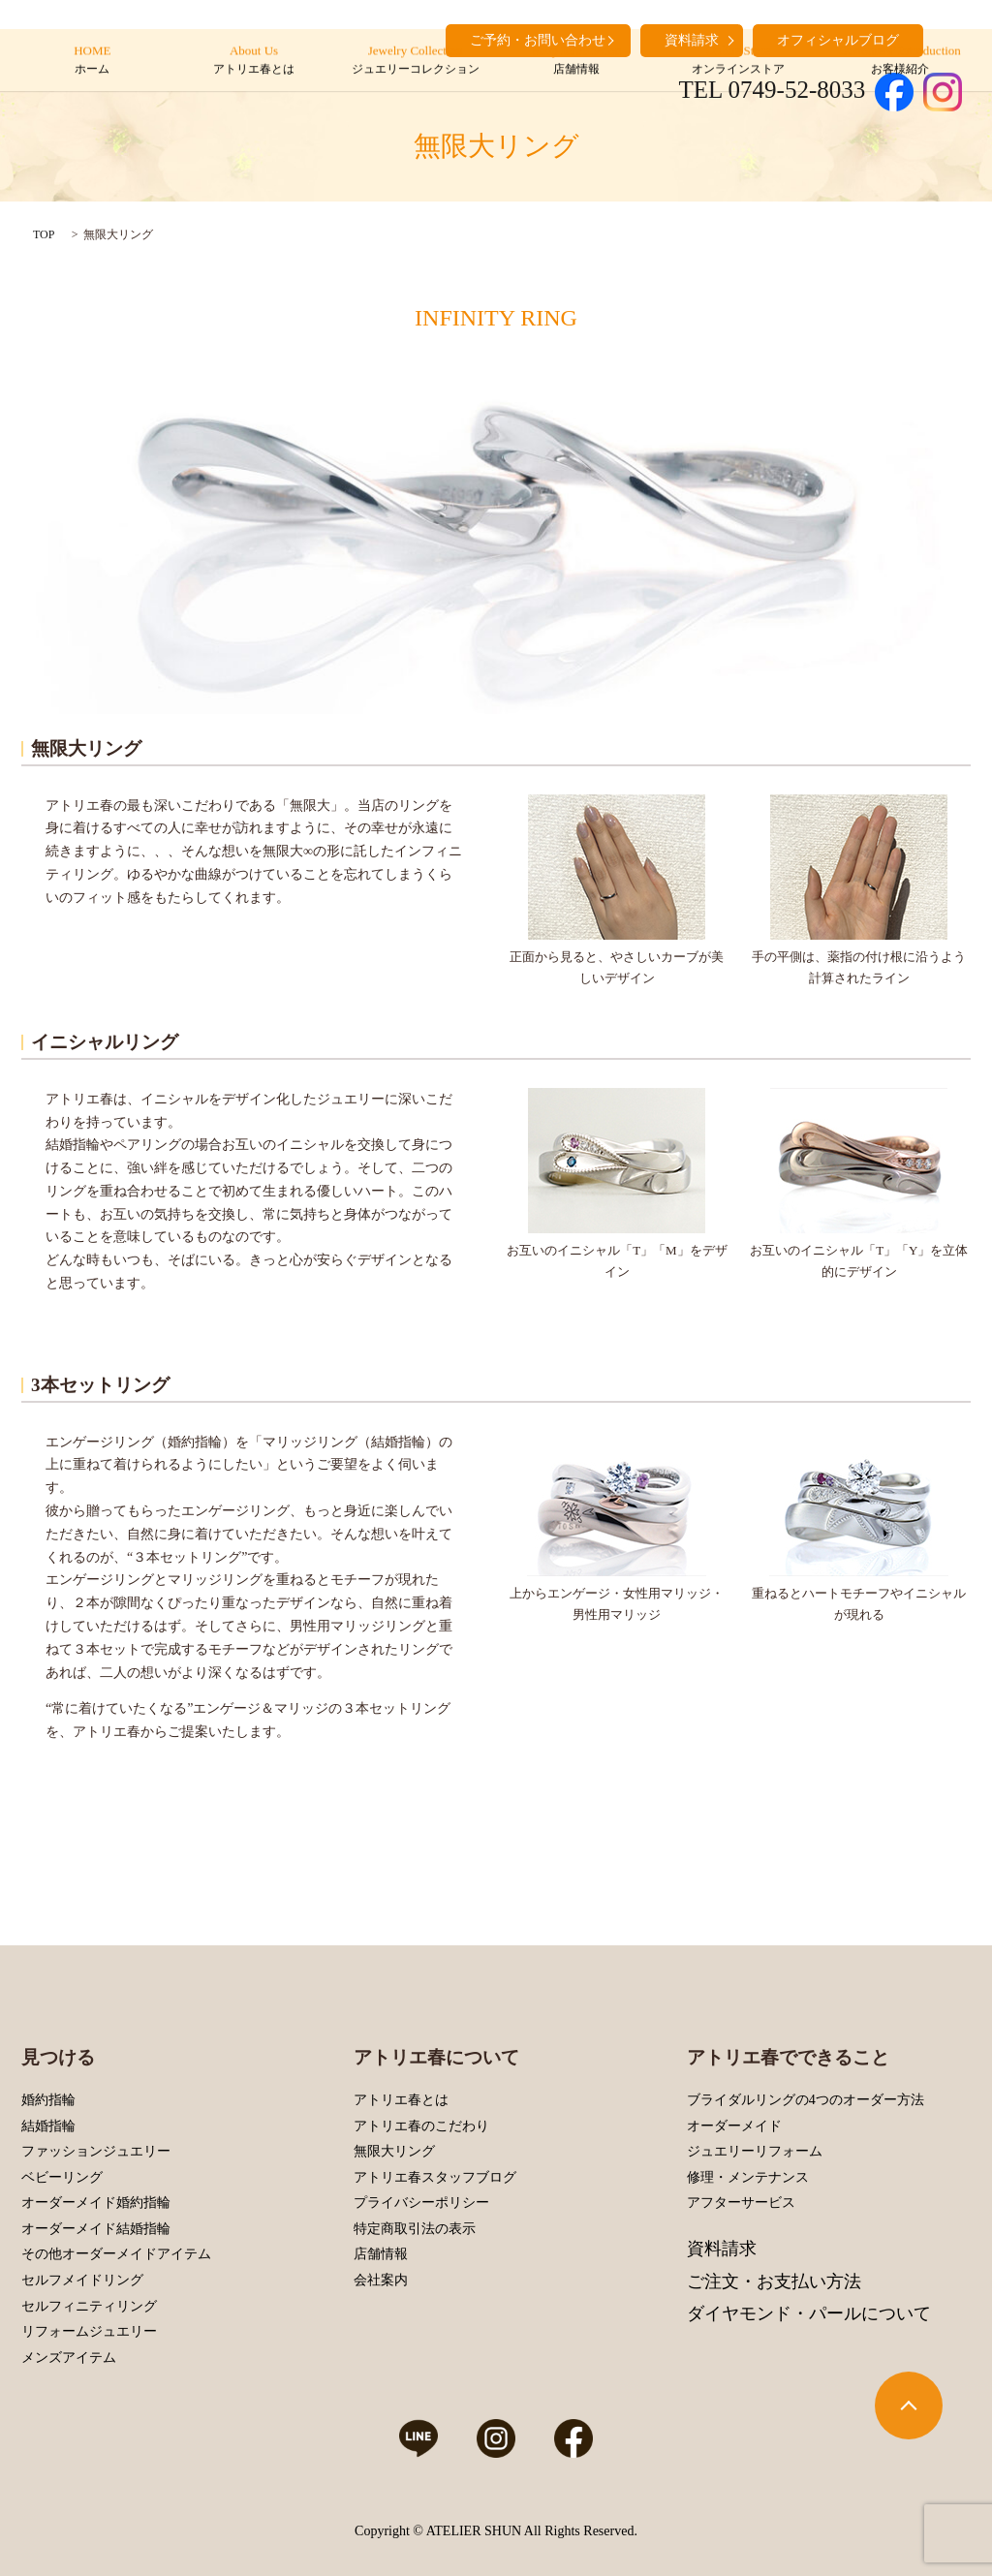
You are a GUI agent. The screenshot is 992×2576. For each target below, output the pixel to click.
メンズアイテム (68, 2357)
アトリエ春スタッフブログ (435, 2177)
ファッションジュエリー (95, 2151)
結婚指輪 (48, 2126)
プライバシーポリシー (421, 2202)
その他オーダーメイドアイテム (116, 2254)
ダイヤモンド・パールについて (809, 2313)
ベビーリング (62, 2177)
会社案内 (381, 2280)
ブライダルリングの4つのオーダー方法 (805, 2100)
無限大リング (394, 2151)
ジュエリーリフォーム (754, 2151)
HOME (92, 61)
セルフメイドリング (82, 2280)
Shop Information (577, 61)
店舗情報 (381, 2254)
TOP (43, 234)
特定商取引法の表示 (415, 2228)
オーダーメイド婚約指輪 (95, 2202)
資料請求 (722, 2248)
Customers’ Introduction (899, 61)
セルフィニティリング (89, 2306)
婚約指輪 (48, 2100)
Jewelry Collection (415, 61)
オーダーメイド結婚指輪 (95, 2228)
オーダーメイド (734, 2126)
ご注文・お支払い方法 (774, 2281)
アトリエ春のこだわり (421, 2126)
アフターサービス (741, 2202)
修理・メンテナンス (748, 2177)
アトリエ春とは (401, 2100)
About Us (253, 61)
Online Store (737, 61)
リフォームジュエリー (89, 2331)
